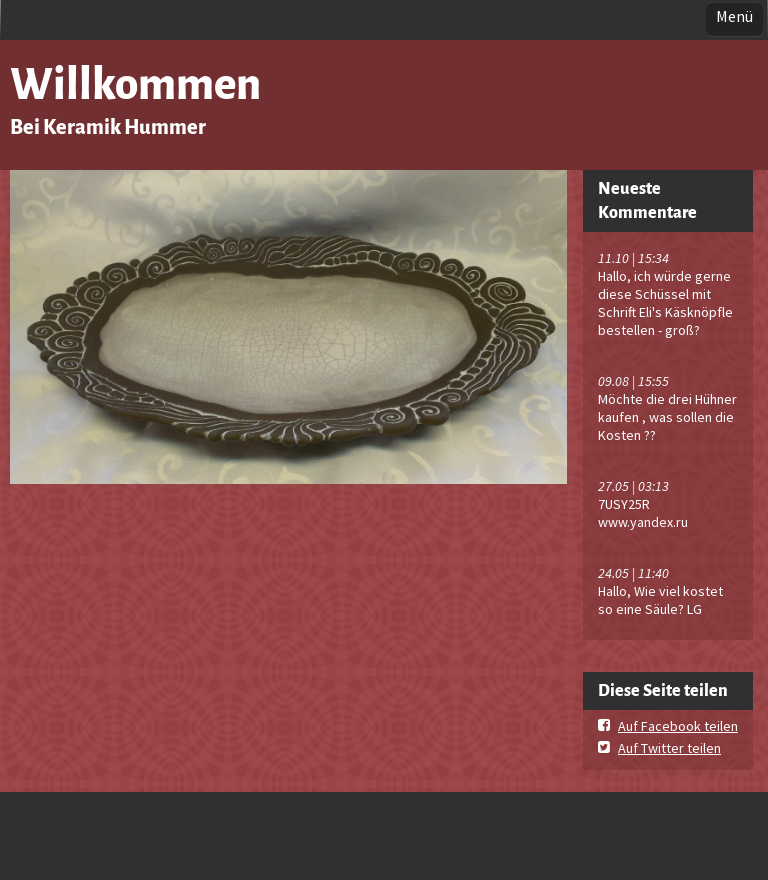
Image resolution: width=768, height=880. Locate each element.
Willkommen (135, 84)
